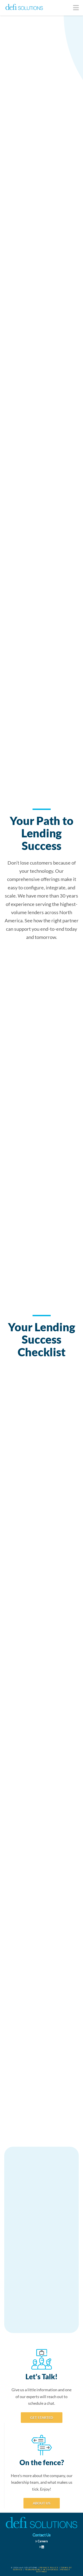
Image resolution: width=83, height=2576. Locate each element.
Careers (41, 2541)
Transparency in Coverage (41, 2569)
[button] (76, 7)
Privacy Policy (49, 2567)
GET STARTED (41, 2417)
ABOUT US (41, 2503)
